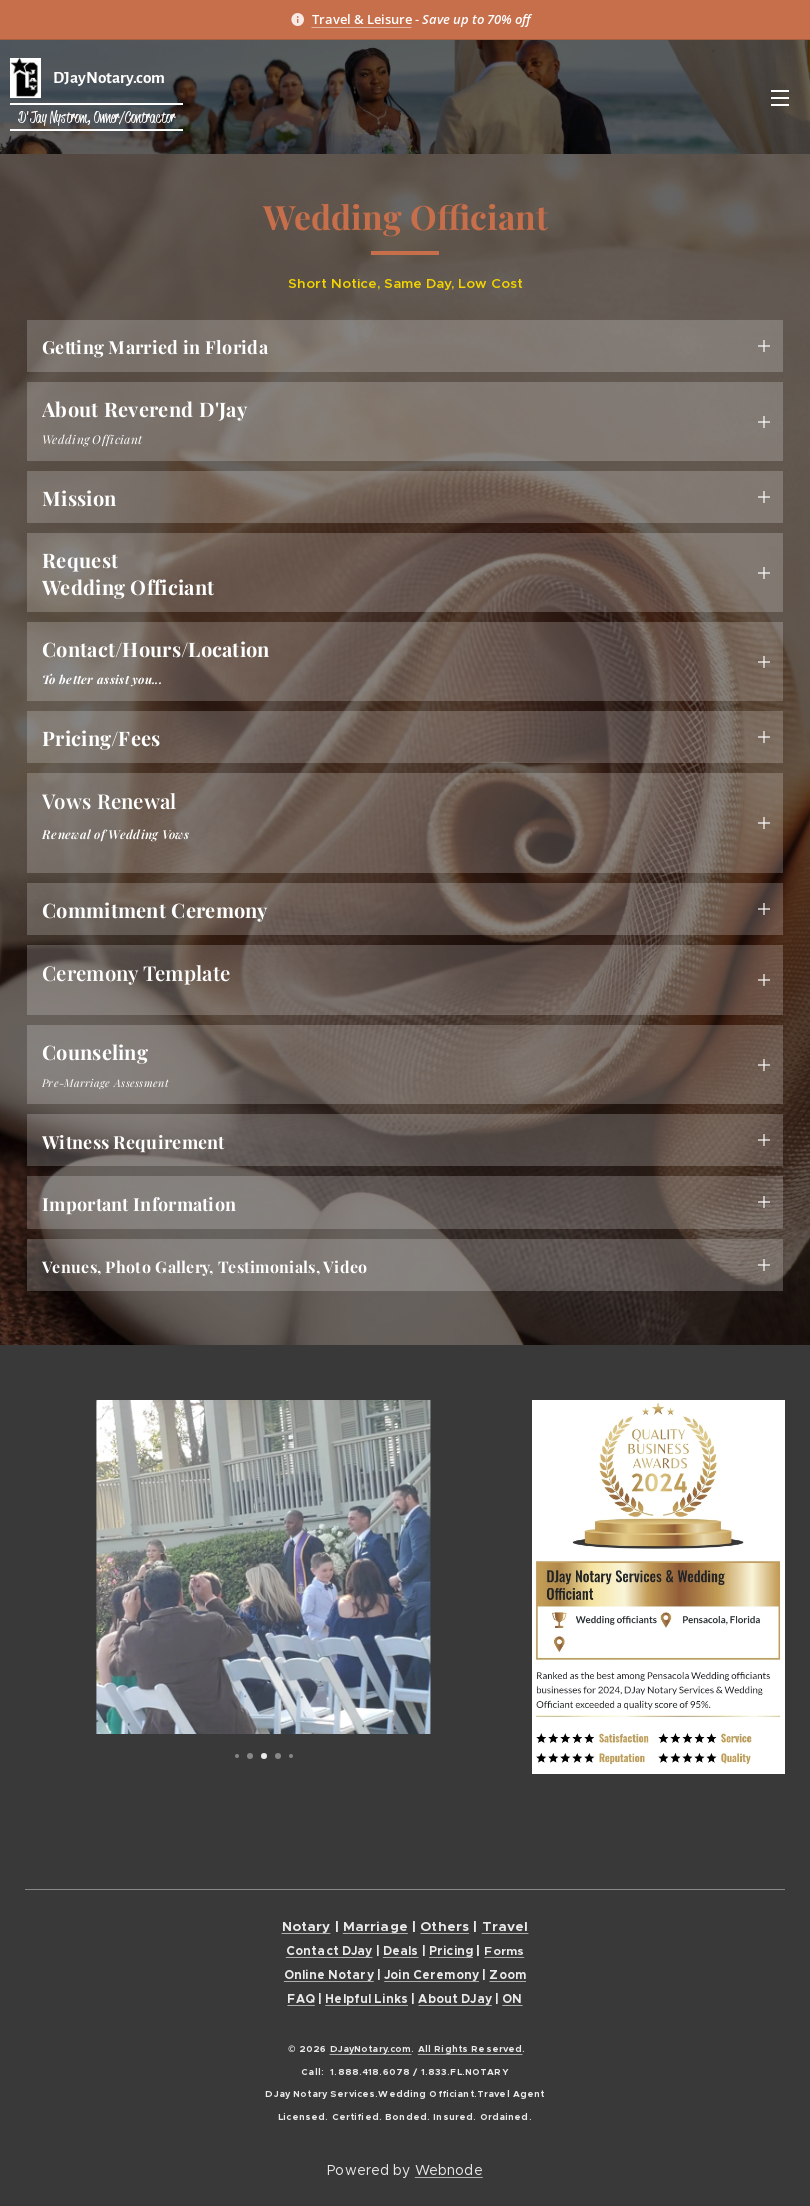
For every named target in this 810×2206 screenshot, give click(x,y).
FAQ (300, 1999)
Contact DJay (329, 1951)
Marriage (375, 1926)
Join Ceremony (431, 1975)
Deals (401, 1951)
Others (444, 1926)
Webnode (449, 2170)
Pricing (451, 1951)
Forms (504, 1950)
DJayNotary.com (371, 2049)
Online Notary (329, 1975)
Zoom (507, 1975)
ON (512, 1999)
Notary (306, 1926)
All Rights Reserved (470, 2049)
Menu (780, 98)
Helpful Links (366, 1999)
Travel (505, 1926)
